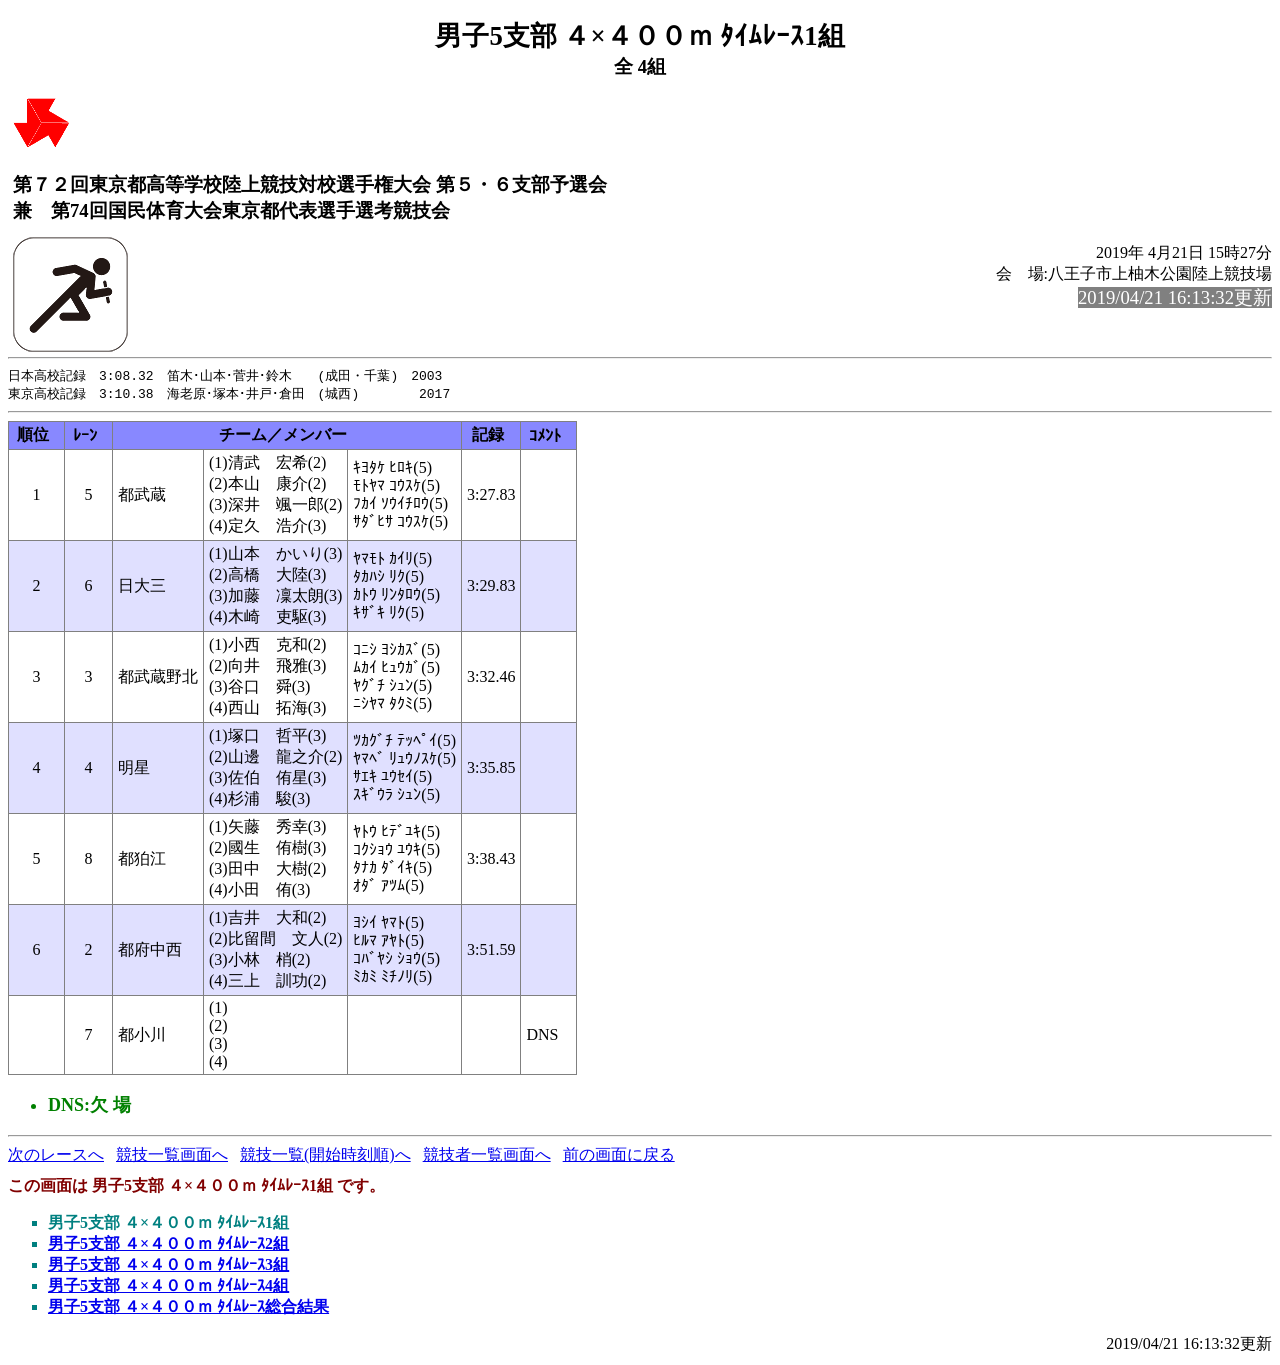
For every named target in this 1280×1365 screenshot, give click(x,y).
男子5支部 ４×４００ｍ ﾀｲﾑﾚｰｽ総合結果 (188, 1308)
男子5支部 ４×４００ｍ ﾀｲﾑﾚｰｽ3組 (168, 1266)
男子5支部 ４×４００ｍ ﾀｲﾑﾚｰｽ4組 (168, 1287)
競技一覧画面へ (172, 1156)
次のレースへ (56, 1156)
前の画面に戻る (619, 1156)
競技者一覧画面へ (487, 1156)
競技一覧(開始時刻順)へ (325, 1156)
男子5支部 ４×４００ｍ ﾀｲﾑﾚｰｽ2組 (168, 1245)
